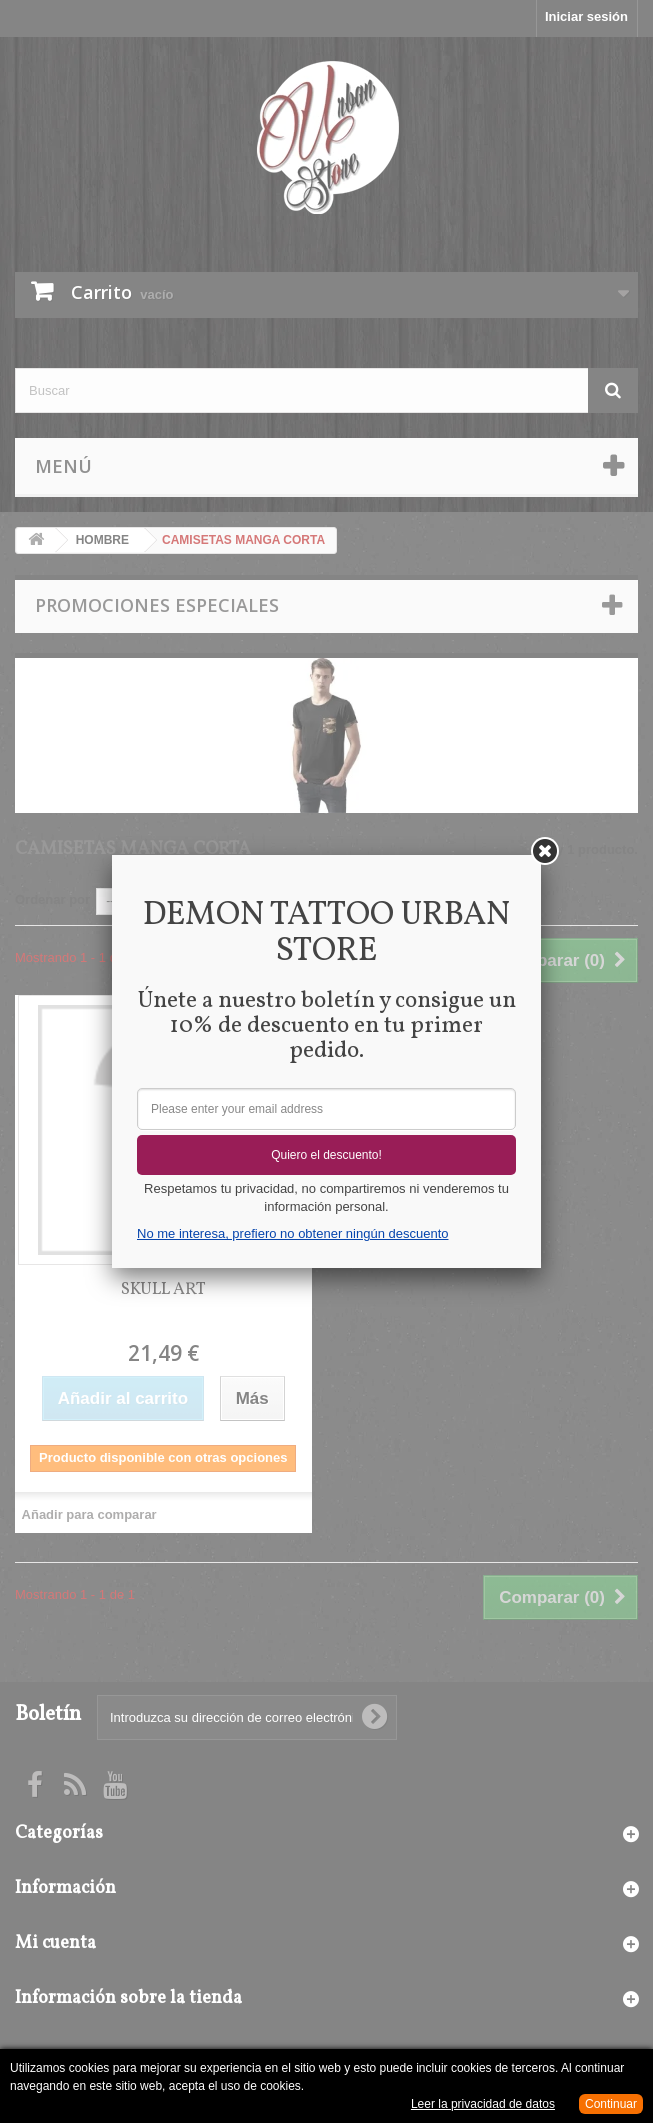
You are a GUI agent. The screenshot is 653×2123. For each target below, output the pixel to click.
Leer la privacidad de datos (483, 2104)
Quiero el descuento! (326, 1155)
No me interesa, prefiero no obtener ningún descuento (292, 1233)
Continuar (611, 2104)
